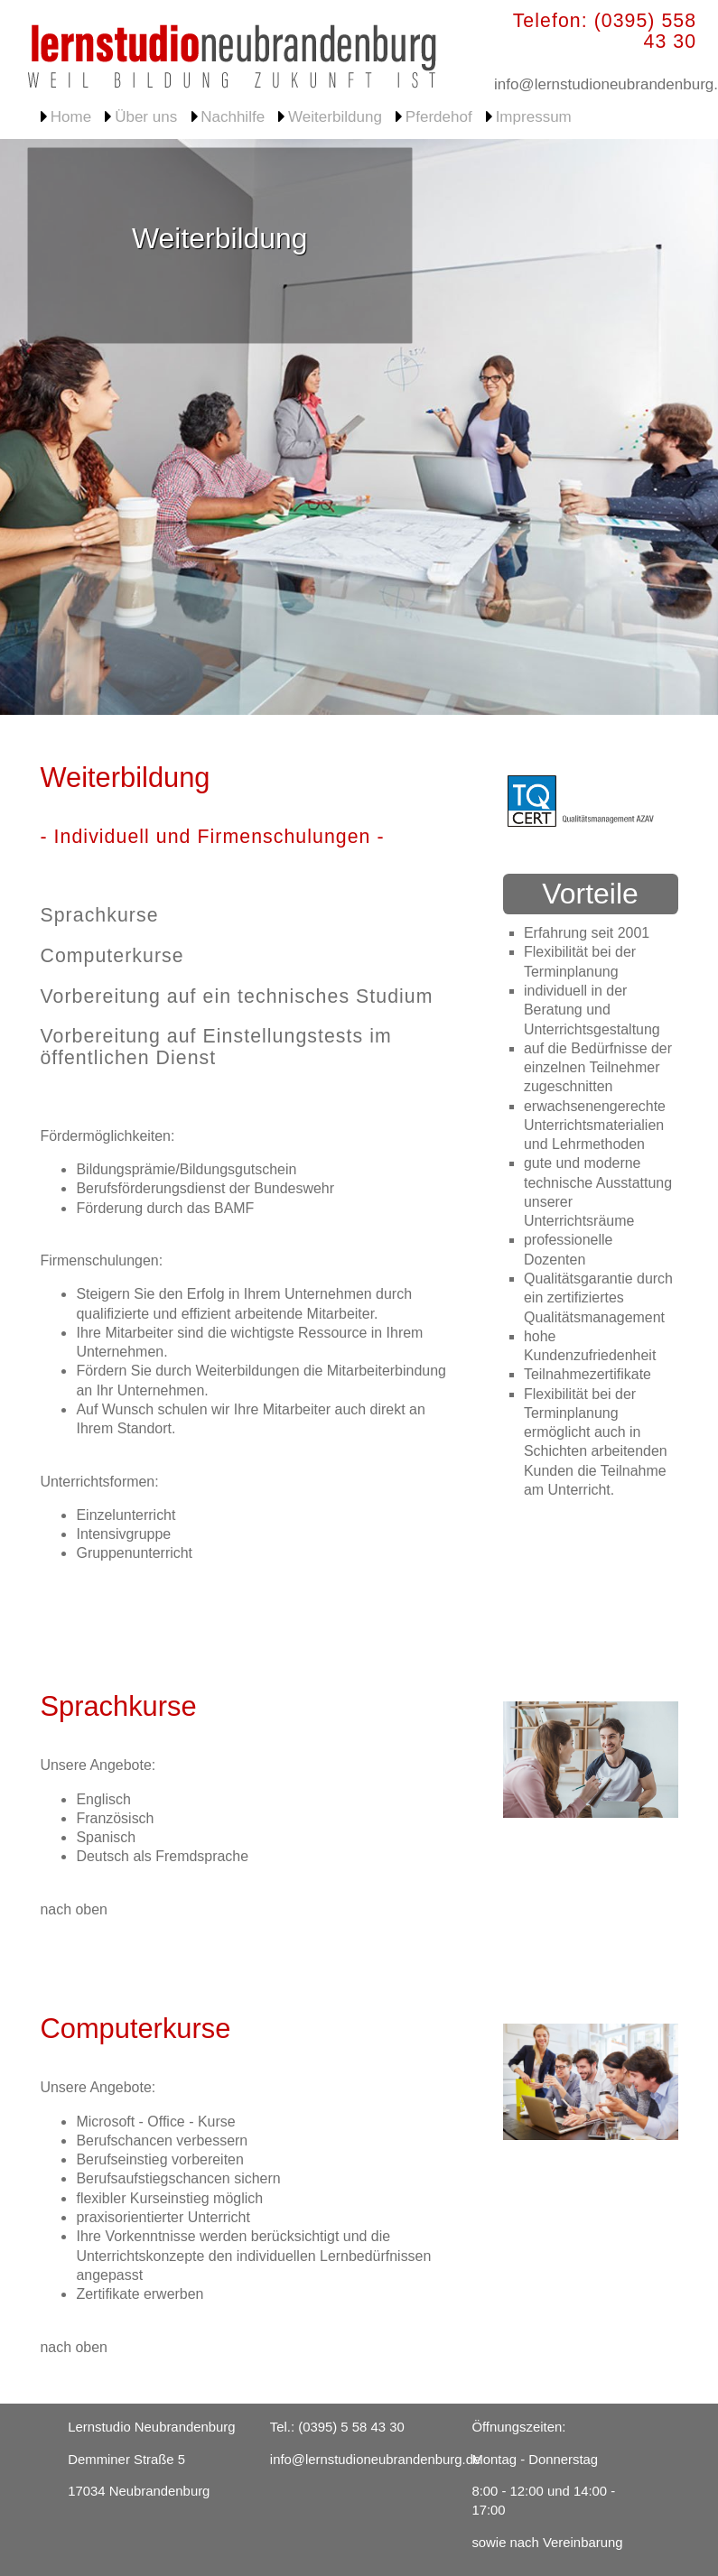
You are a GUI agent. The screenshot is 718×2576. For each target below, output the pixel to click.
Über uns (146, 116)
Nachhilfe (232, 116)
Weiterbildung (335, 116)
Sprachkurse (99, 915)
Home (71, 116)
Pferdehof (439, 116)
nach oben (73, 1909)
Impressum (534, 116)
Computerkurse (111, 956)
